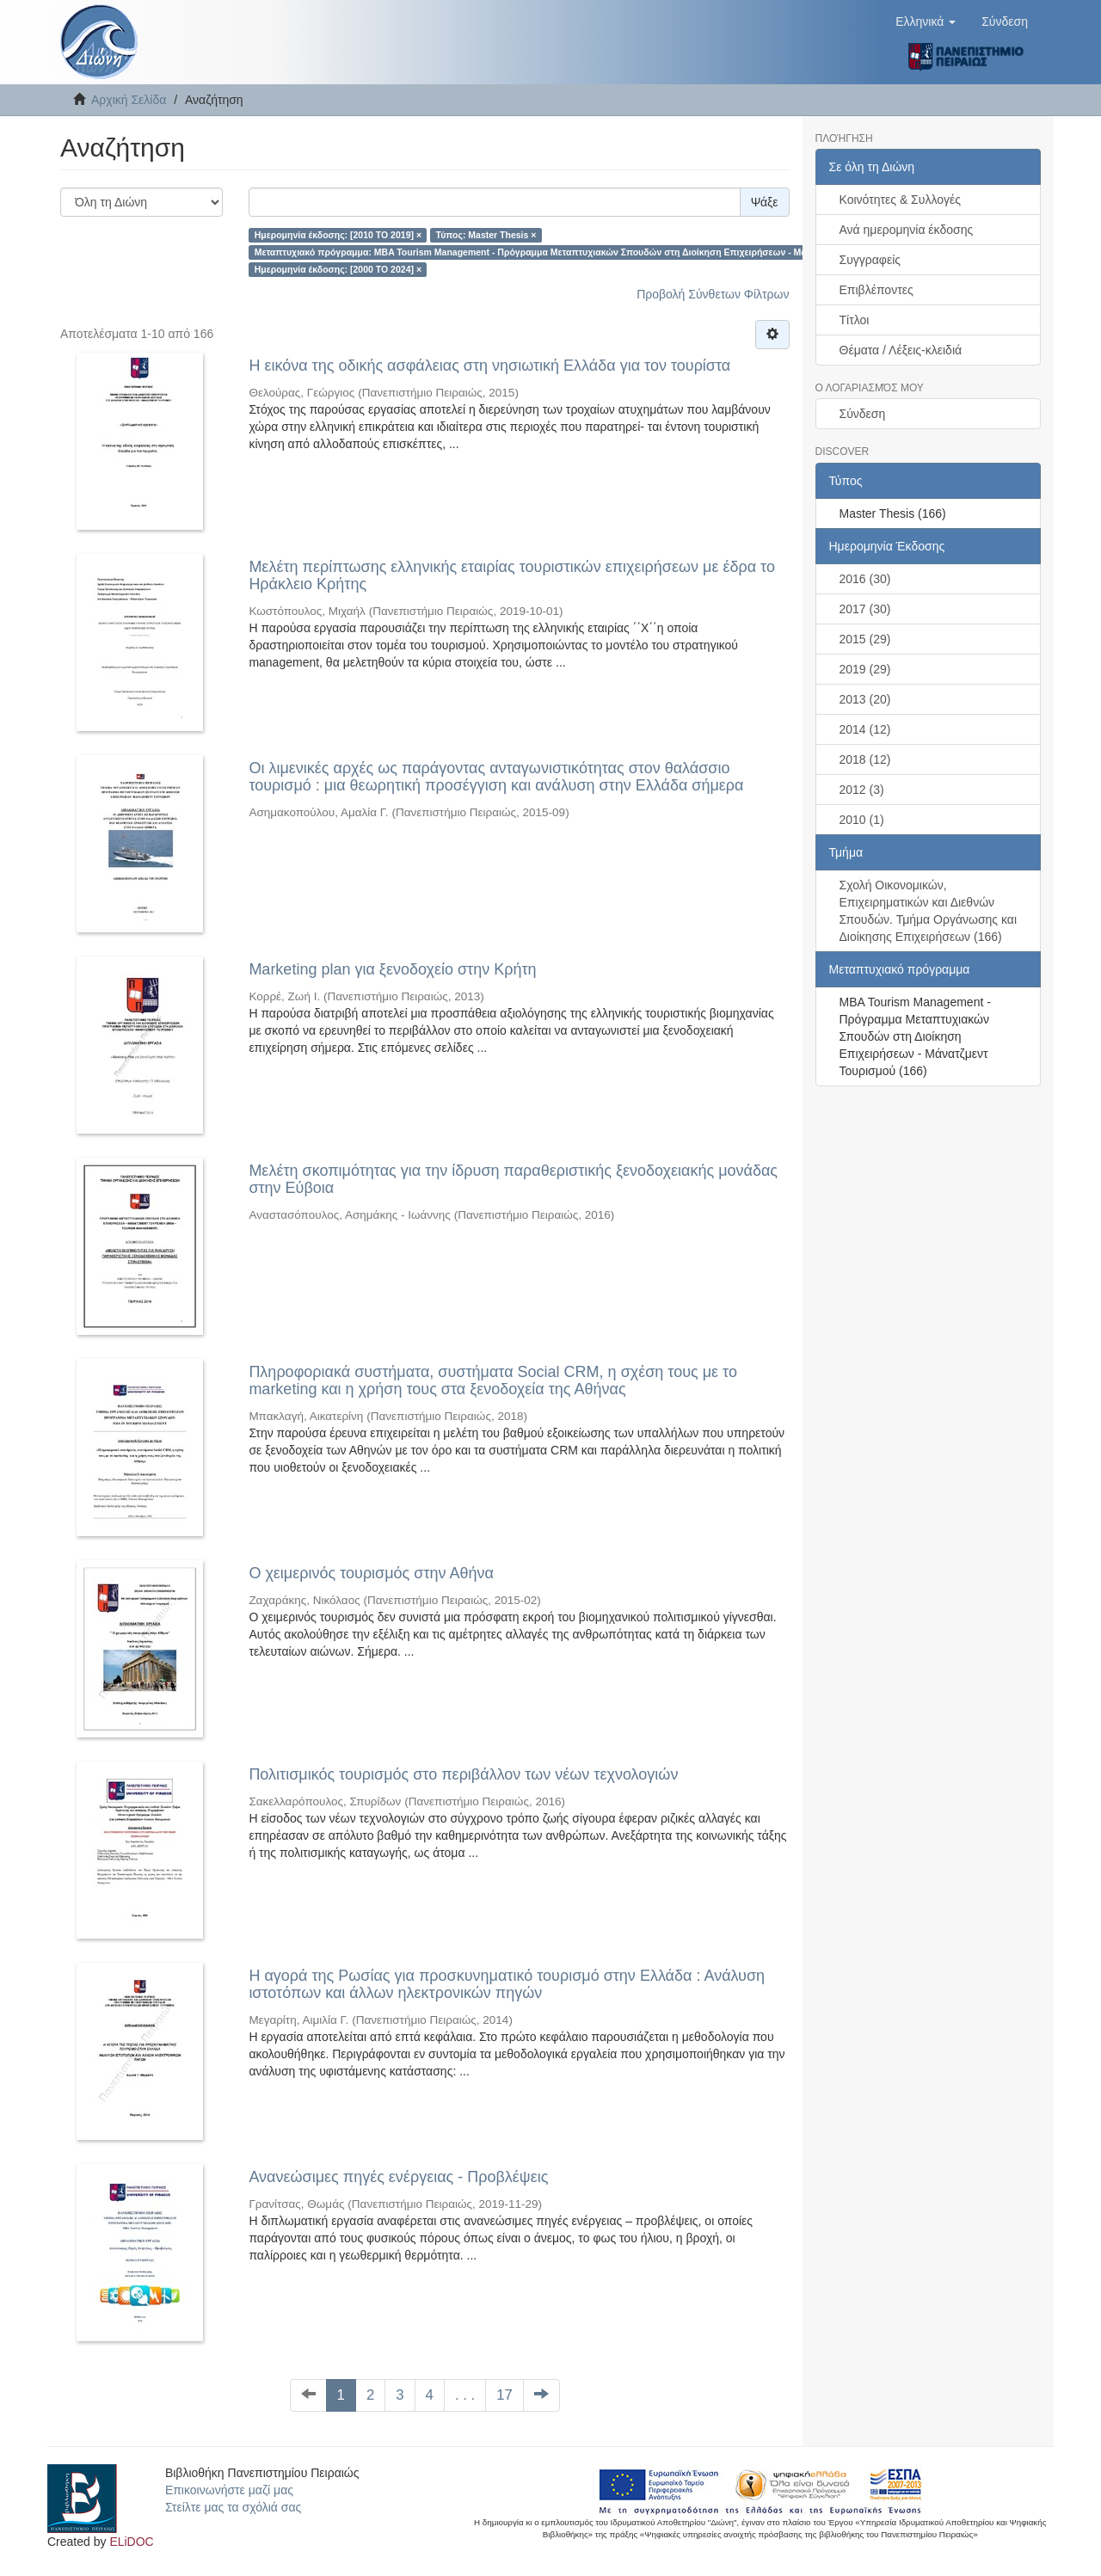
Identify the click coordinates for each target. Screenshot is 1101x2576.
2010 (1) (862, 820)
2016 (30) (865, 579)
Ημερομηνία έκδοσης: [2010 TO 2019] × (338, 235)
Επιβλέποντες (876, 290)
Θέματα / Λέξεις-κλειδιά (901, 350)
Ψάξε (764, 202)
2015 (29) (865, 639)
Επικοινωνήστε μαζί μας (229, 2490)
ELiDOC (131, 2541)
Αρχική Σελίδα (128, 100)
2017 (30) (865, 609)
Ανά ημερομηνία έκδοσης (907, 230)
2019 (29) (865, 669)
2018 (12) (865, 759)
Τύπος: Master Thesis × (486, 235)
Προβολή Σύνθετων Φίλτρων (713, 294)
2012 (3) (862, 789)
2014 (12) (865, 729)
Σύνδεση (863, 414)
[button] (926, 21)
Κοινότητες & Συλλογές (900, 199)
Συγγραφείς (870, 260)
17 (504, 2395)
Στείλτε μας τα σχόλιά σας (233, 2507)
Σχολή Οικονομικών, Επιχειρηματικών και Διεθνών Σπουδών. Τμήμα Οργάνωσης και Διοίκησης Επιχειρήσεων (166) (929, 911)
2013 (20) (865, 699)
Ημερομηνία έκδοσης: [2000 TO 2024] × (338, 269)
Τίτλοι (855, 320)
